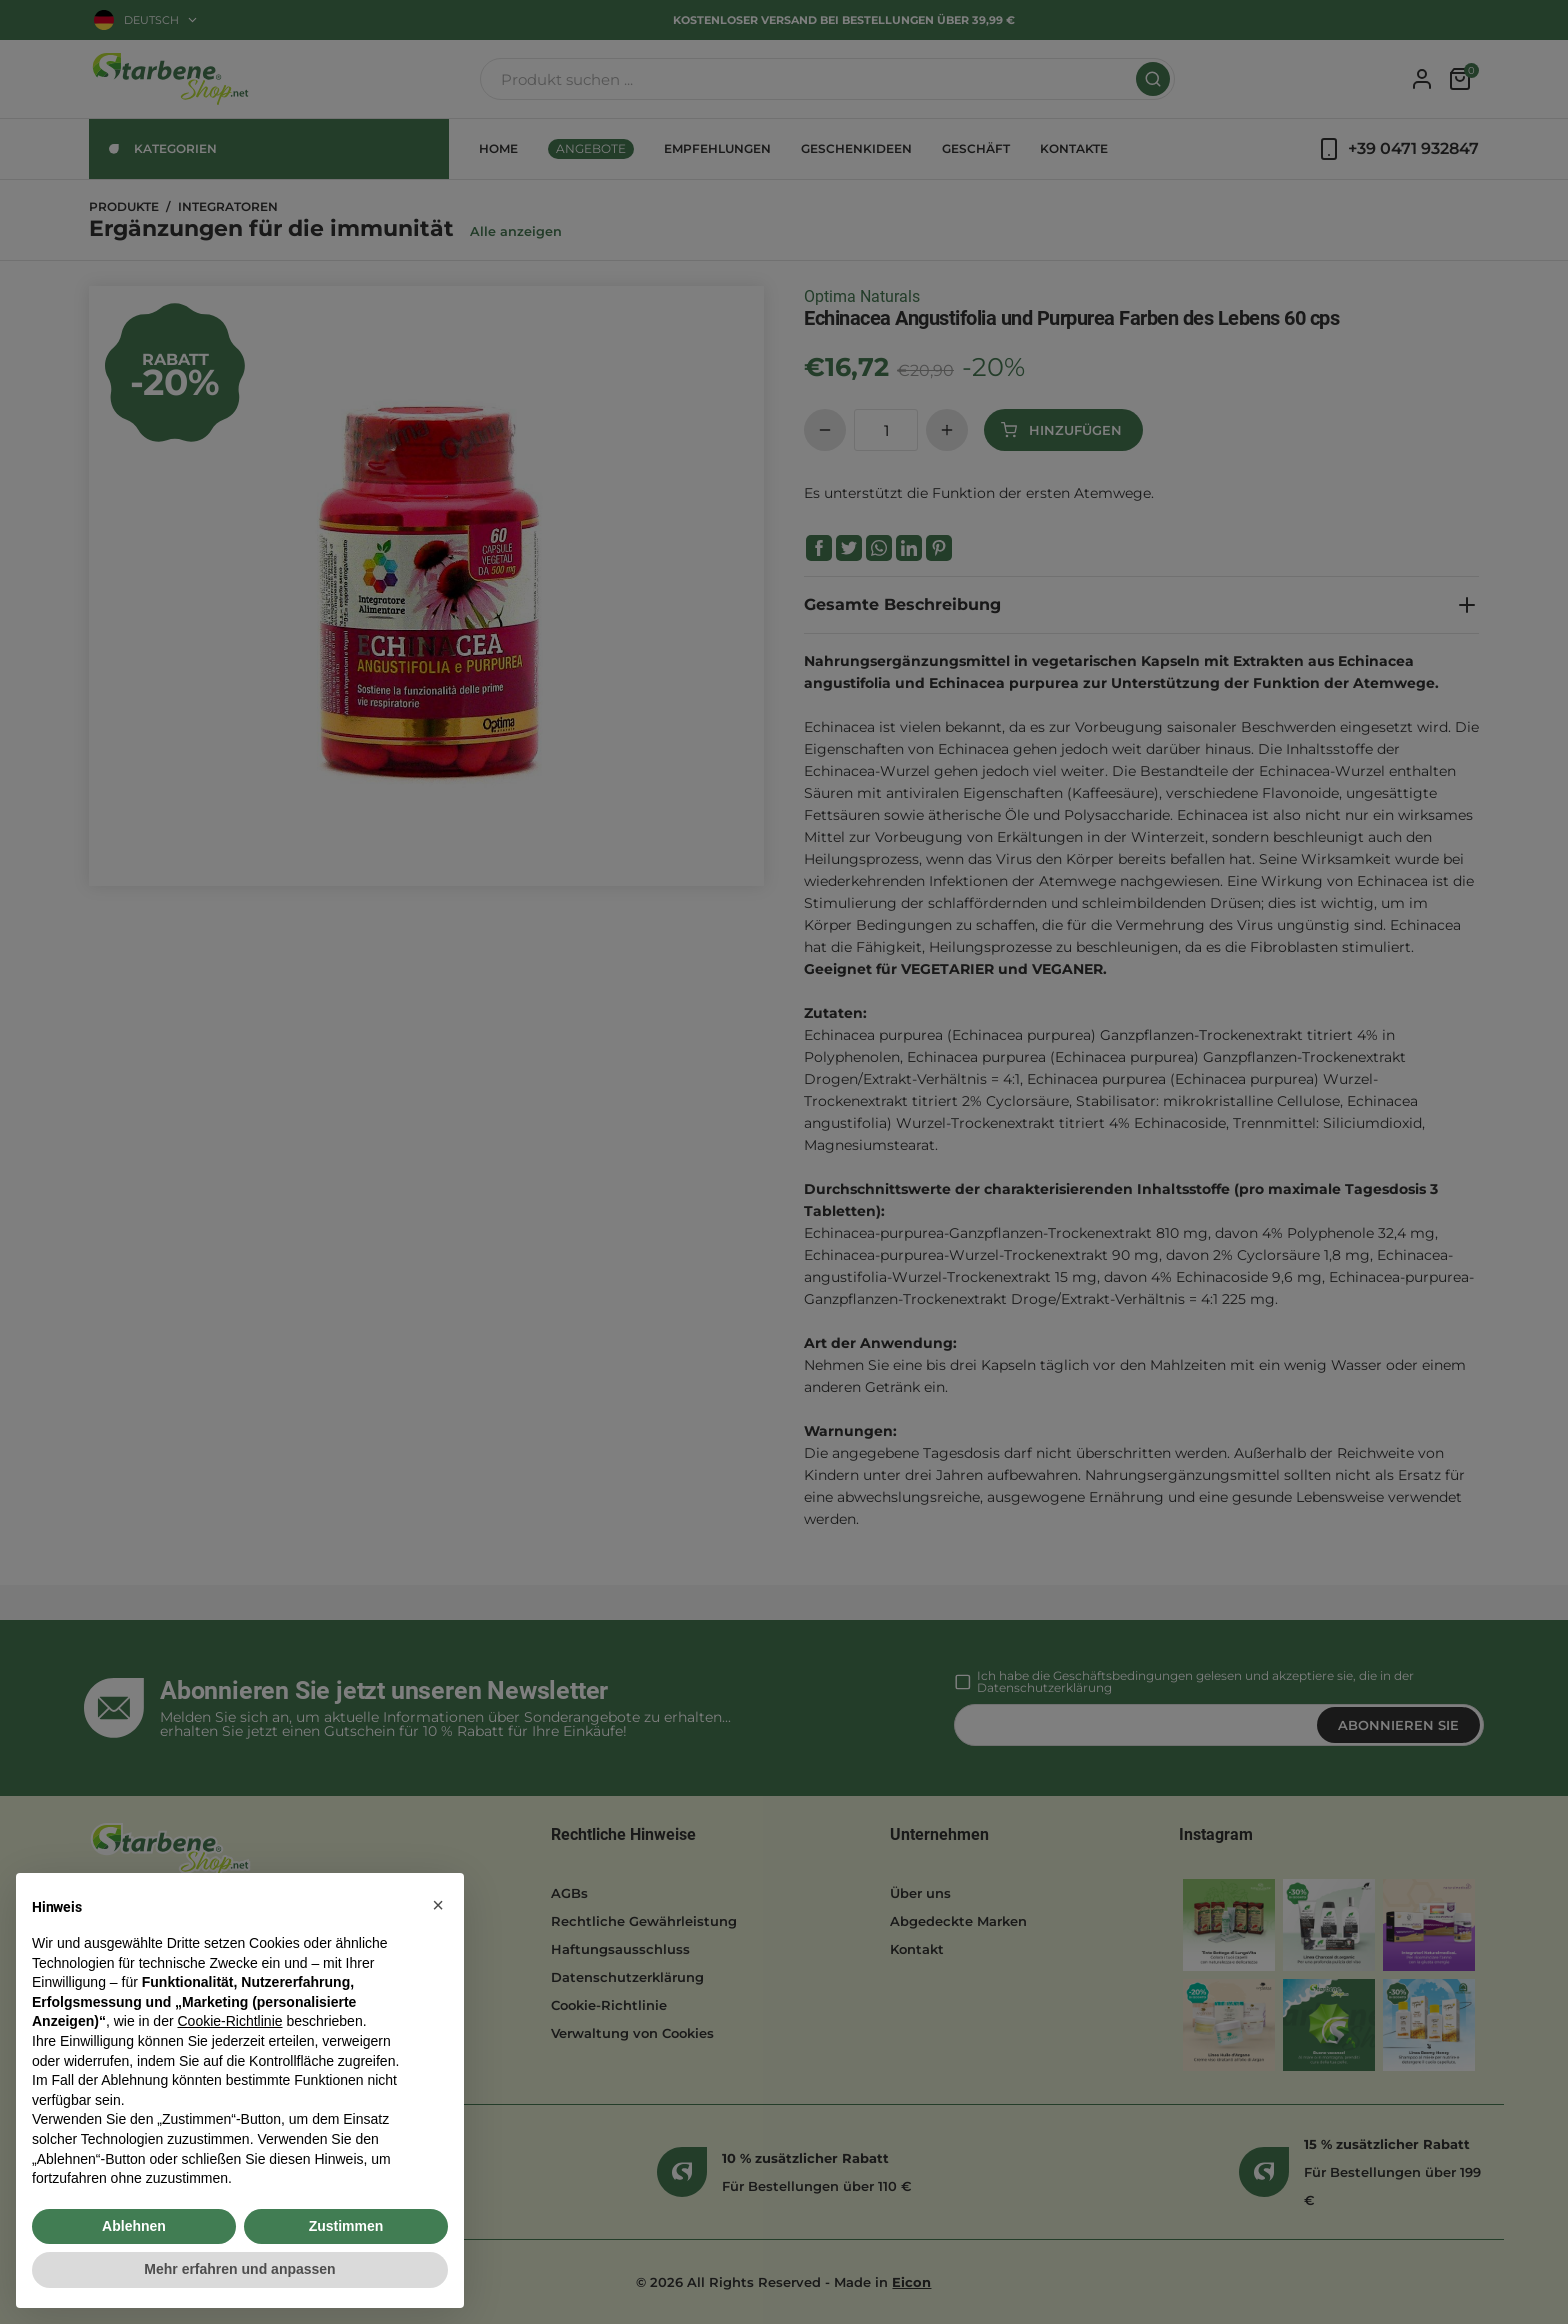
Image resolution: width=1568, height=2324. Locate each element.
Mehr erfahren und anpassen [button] (239, 2269)
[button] (438, 1905)
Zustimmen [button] (346, 2226)
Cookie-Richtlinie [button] (229, 2021)
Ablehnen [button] (134, 2226)
